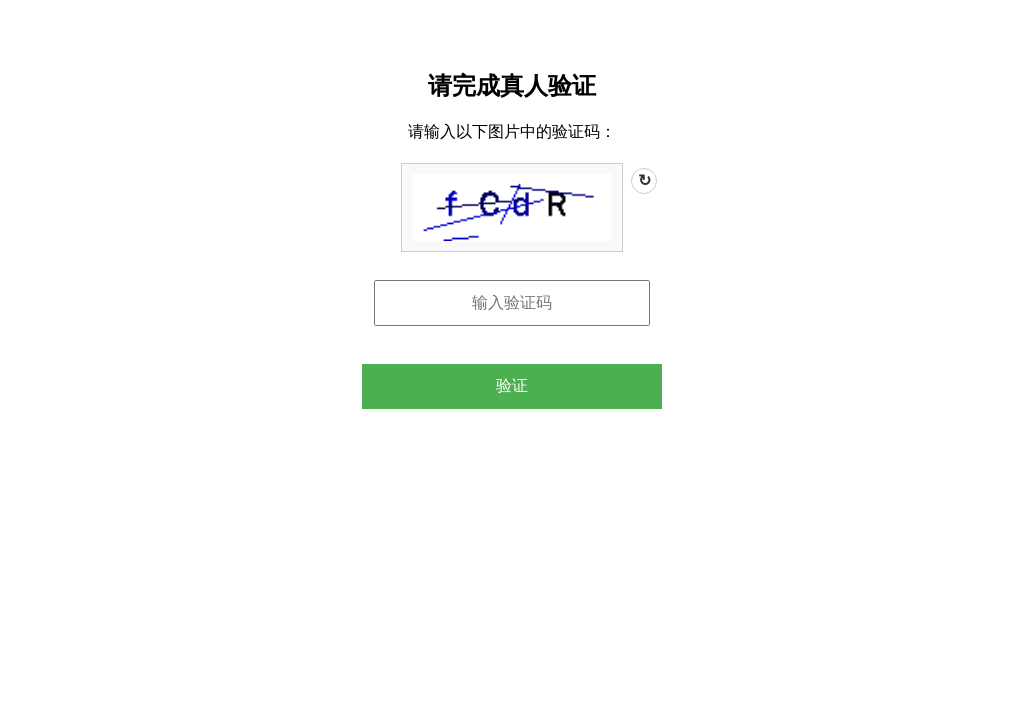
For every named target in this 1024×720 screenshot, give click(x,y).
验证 (512, 385)
